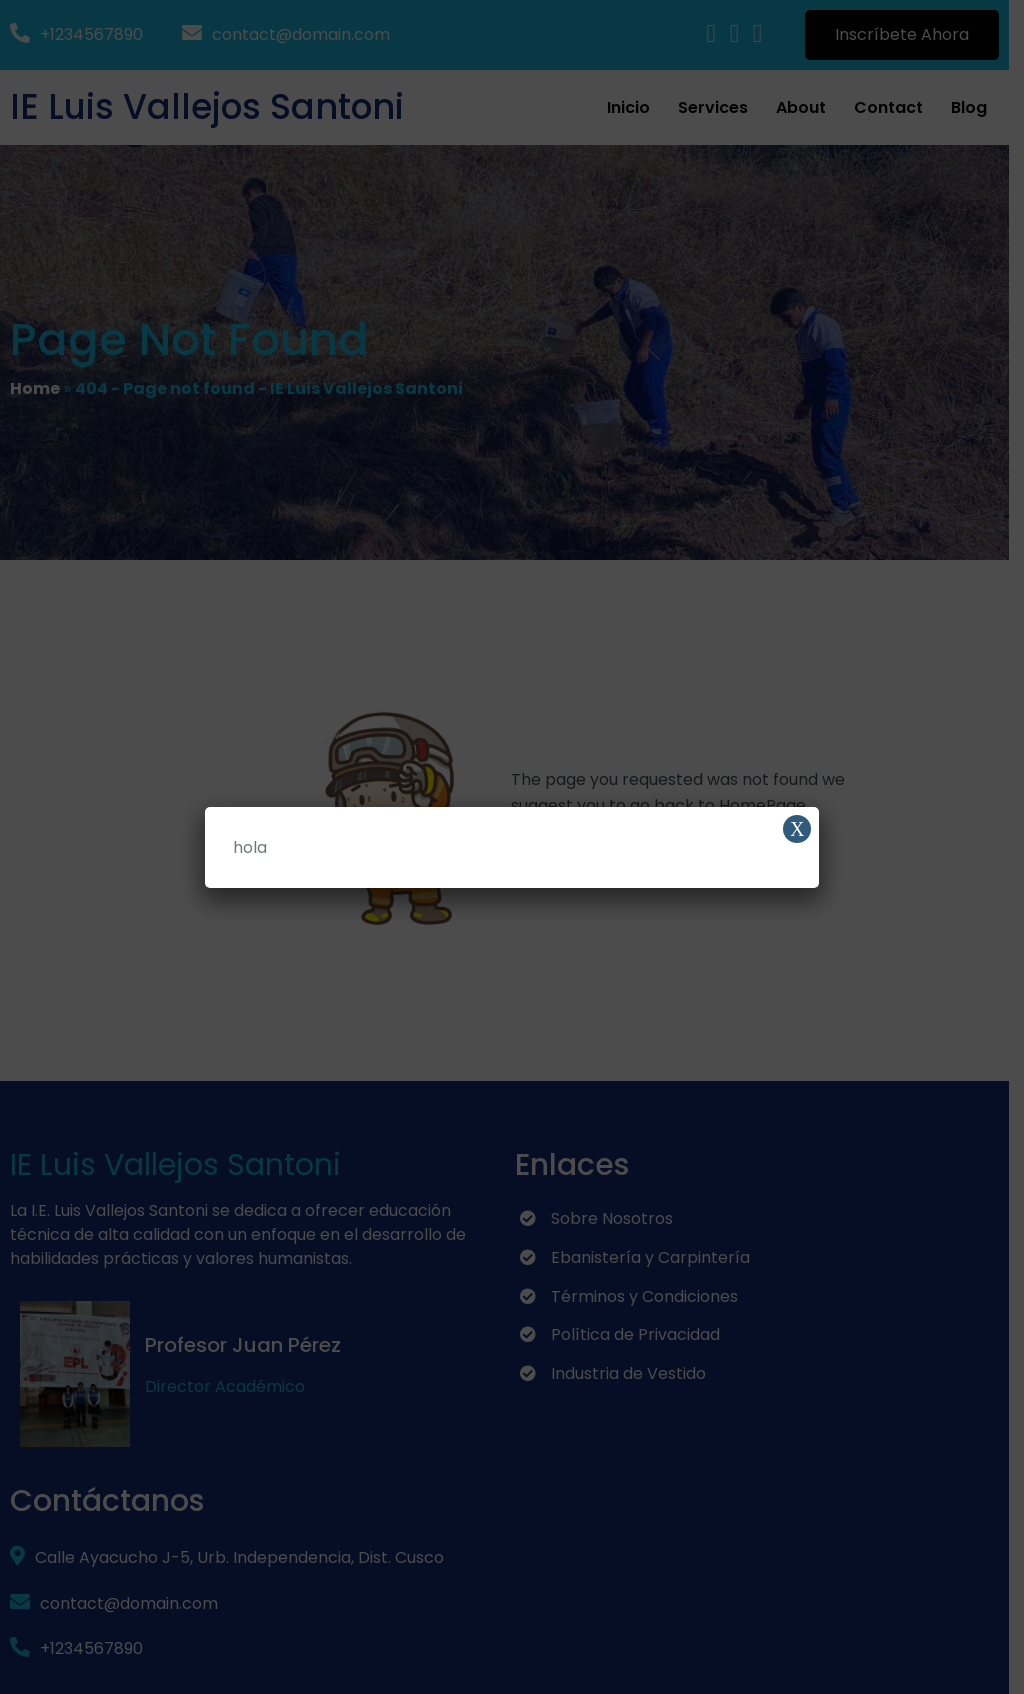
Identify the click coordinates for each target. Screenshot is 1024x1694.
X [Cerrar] (797, 829)
